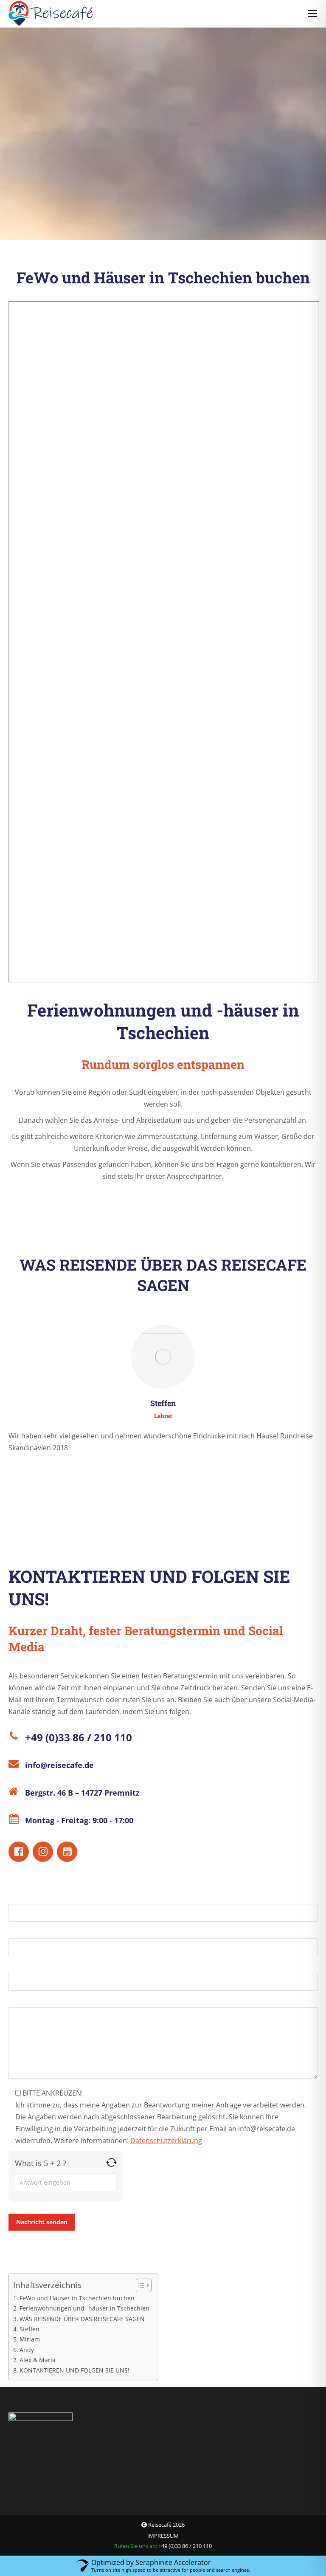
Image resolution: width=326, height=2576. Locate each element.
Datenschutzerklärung (166, 2140)
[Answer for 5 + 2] (66, 2182)
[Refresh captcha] (111, 2162)
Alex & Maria (38, 2360)
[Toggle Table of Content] (139, 2285)
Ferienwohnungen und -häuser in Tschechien (84, 2308)
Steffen (29, 2329)
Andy (27, 2350)
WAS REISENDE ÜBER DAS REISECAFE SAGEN (82, 2319)
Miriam (30, 2339)
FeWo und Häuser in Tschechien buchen (77, 2298)
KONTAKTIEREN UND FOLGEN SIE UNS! (74, 2370)
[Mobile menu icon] (312, 13)
